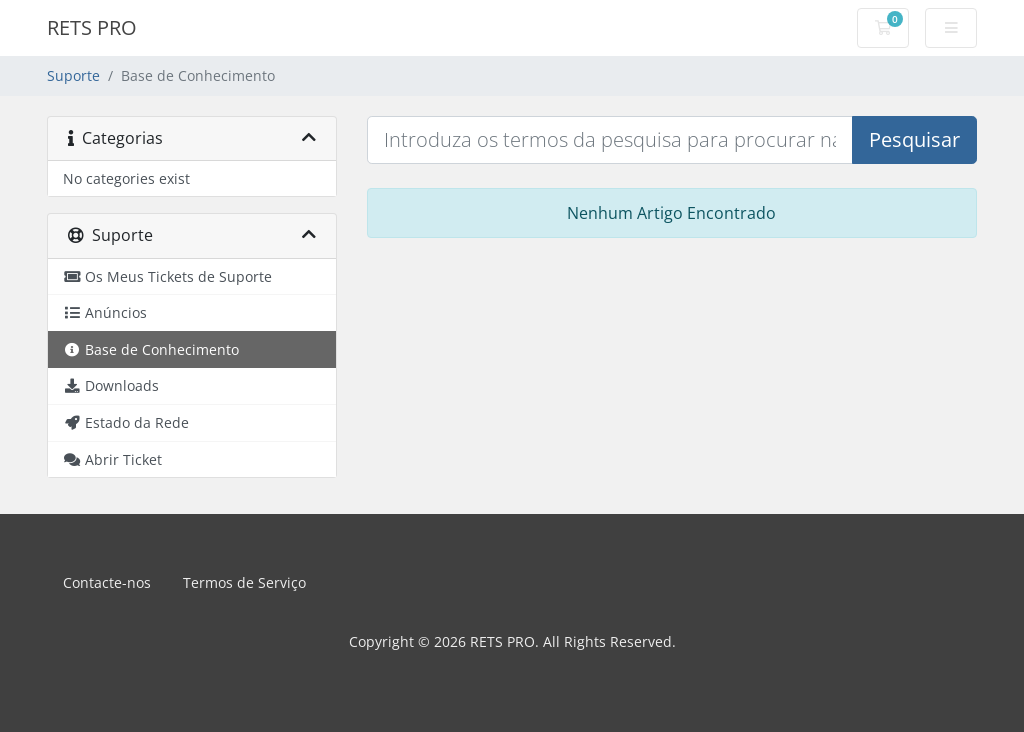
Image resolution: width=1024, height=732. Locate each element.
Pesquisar (914, 139)
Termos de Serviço (244, 582)
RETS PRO (92, 27)
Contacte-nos (107, 582)
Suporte (73, 75)
